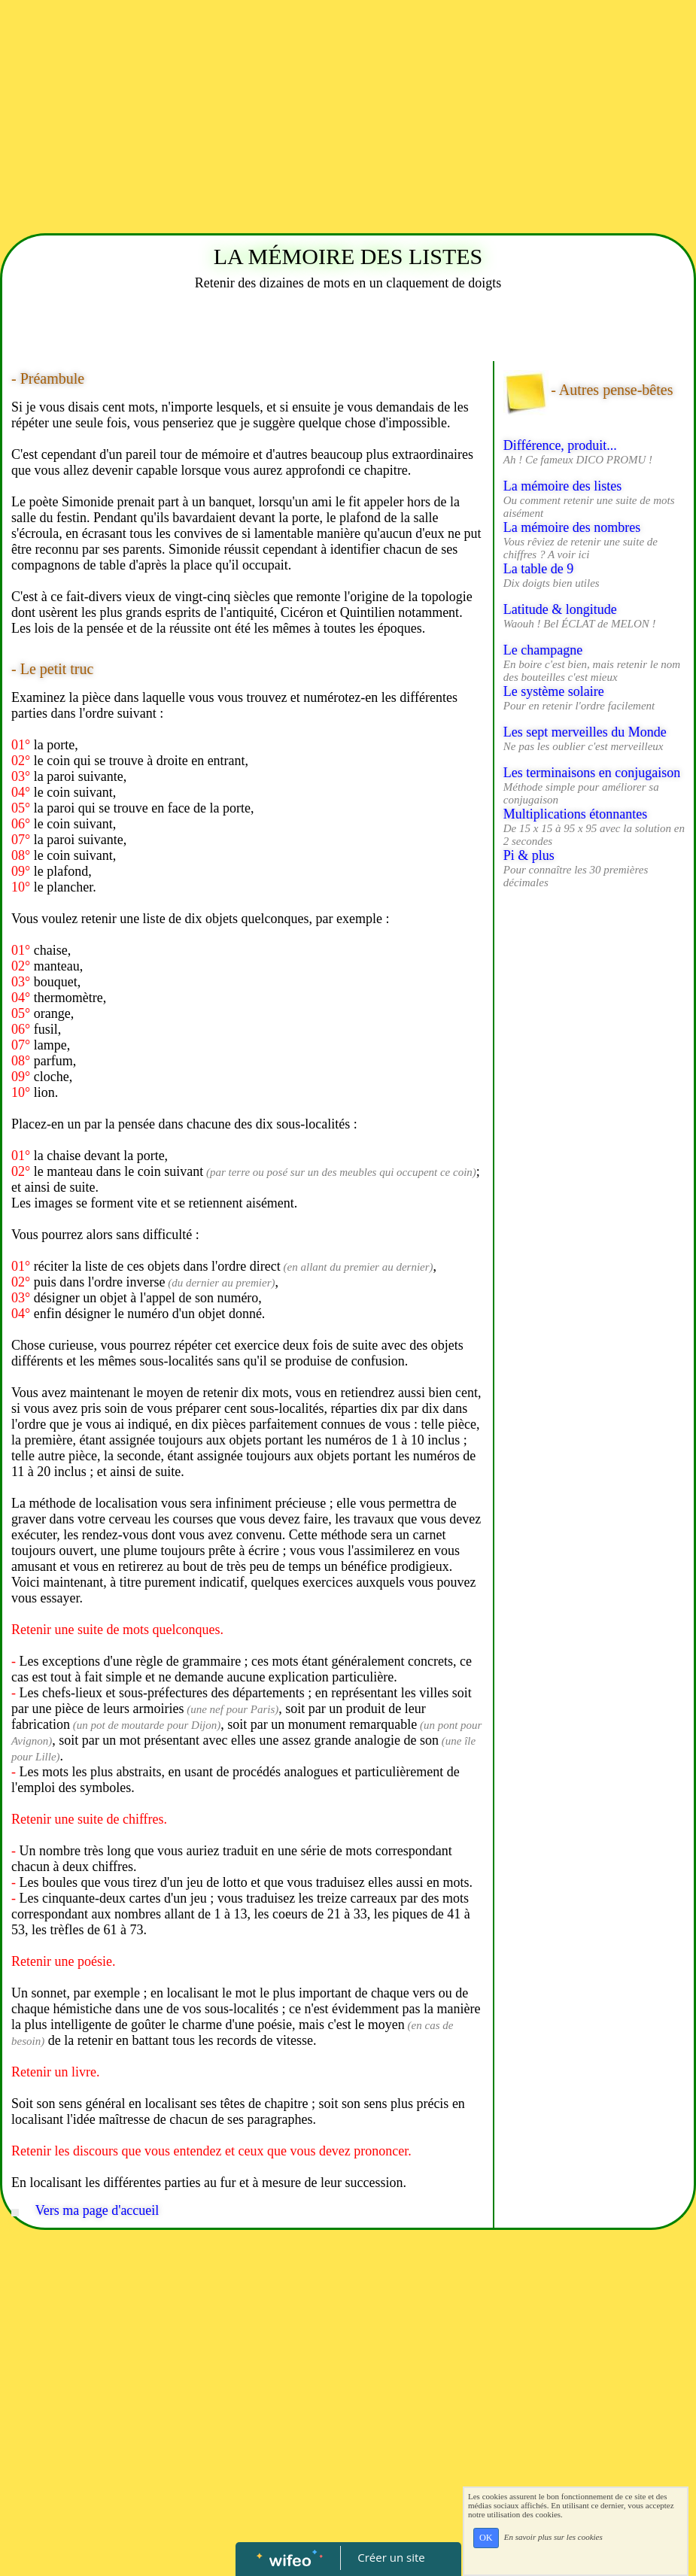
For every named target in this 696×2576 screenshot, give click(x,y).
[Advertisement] (348, 113)
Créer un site (390, 2557)
